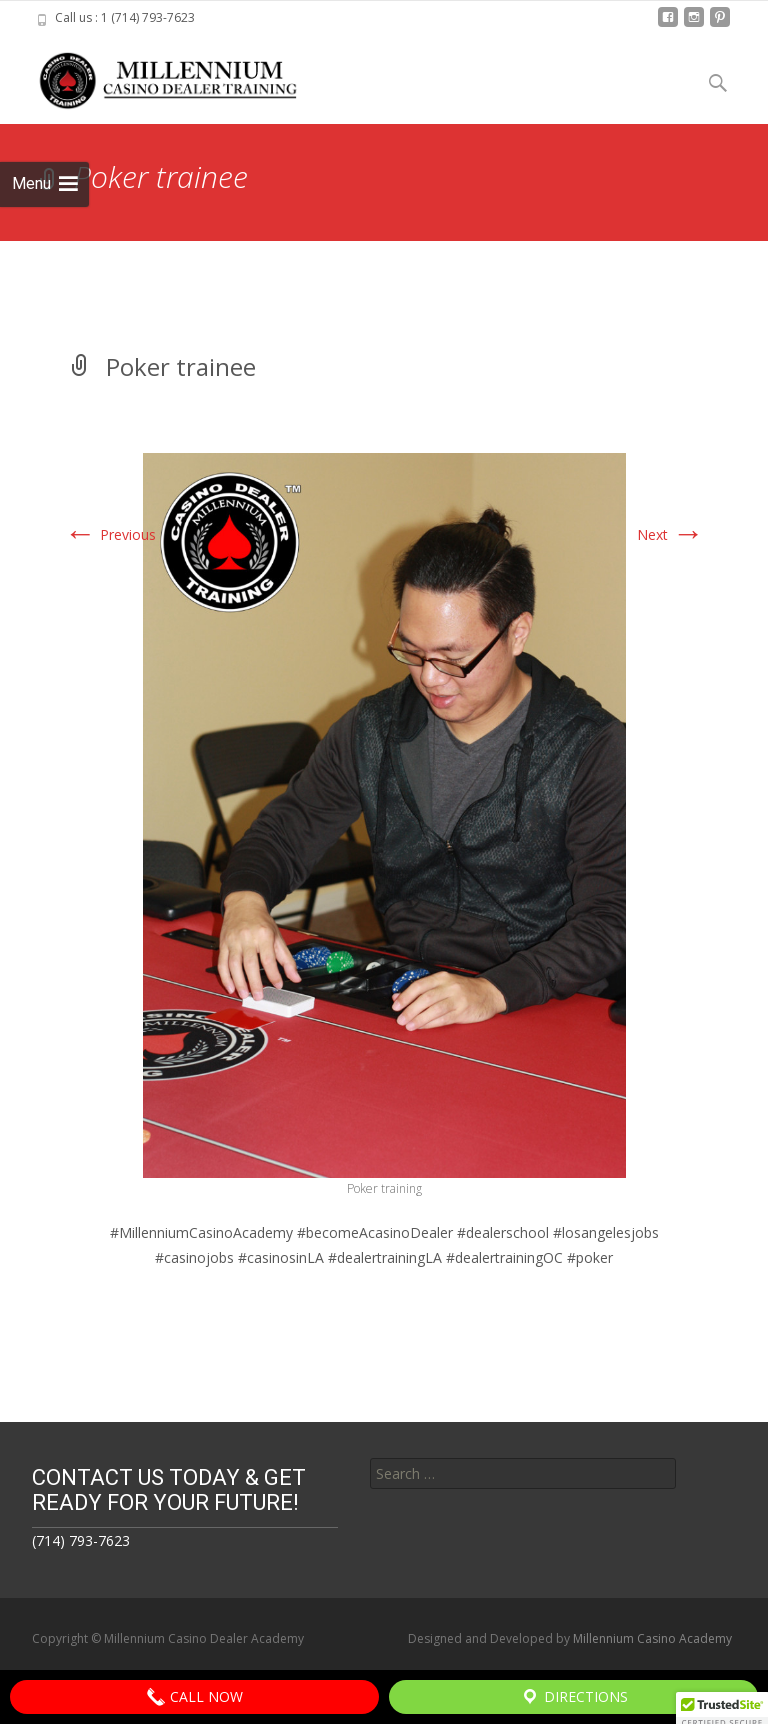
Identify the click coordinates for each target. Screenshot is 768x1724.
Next (670, 534)
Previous (110, 534)
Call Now (194, 1697)
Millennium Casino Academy (652, 1638)
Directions (574, 1697)
